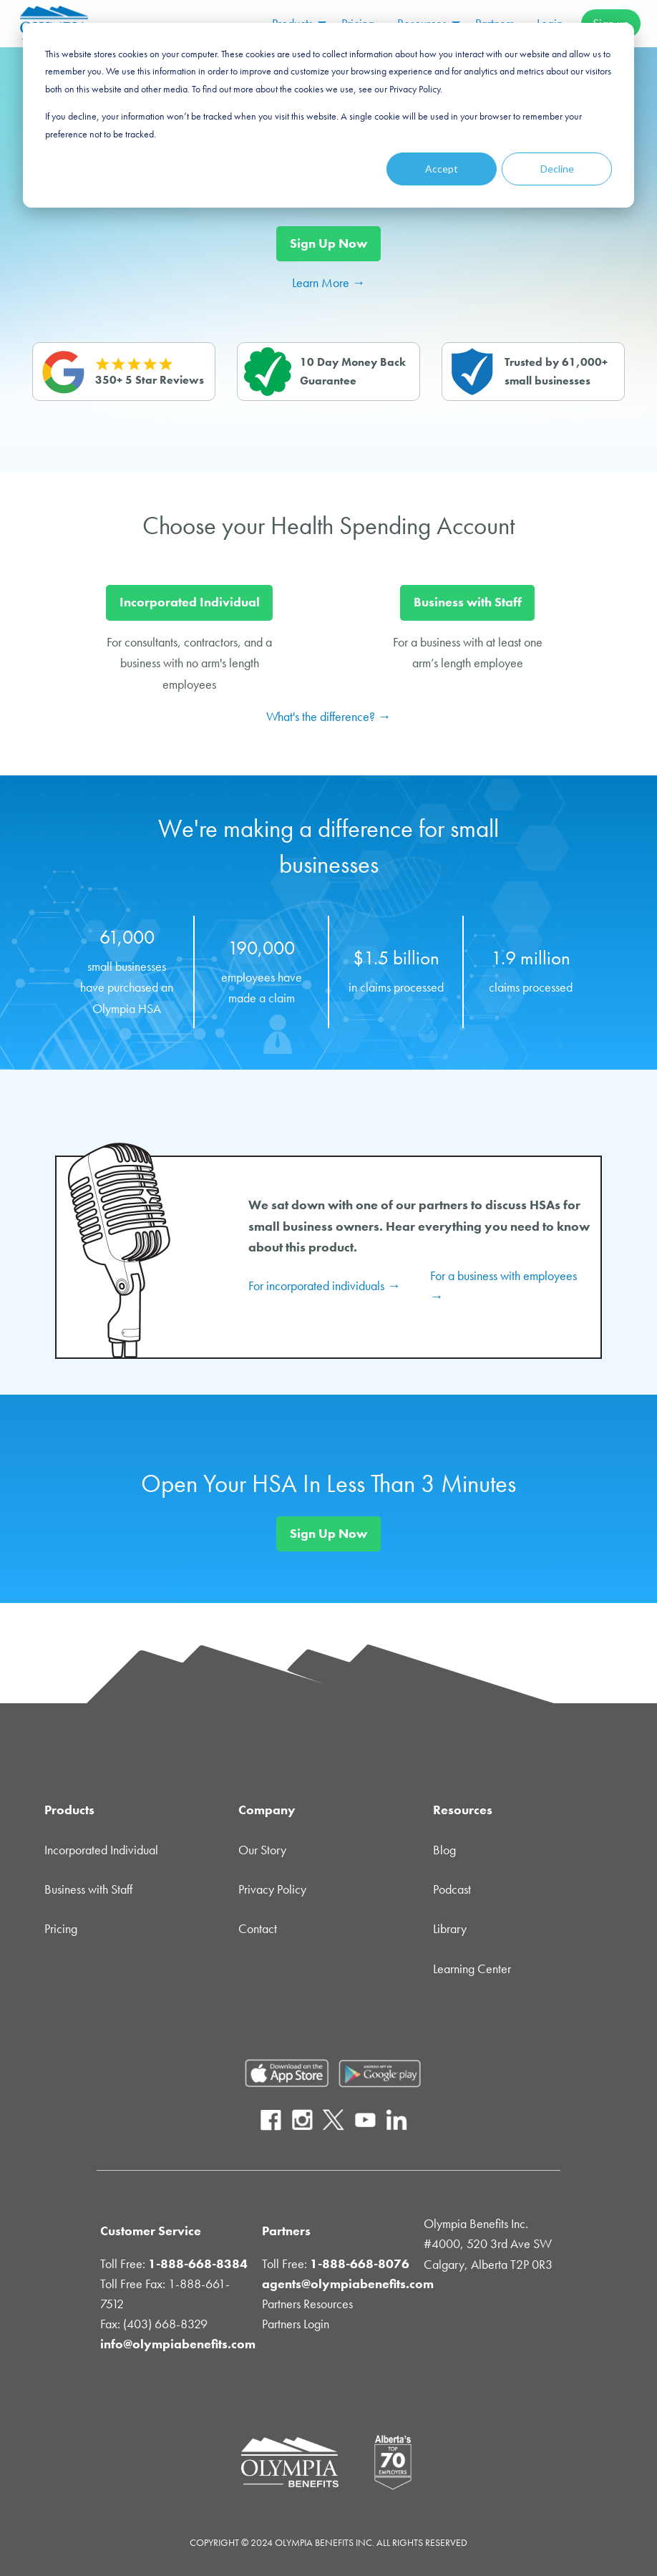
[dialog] (328, 115)
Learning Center (472, 1968)
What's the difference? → (328, 716)
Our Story (262, 1850)
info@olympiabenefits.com (178, 2344)
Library (450, 1928)
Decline (557, 169)
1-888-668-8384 (198, 2264)
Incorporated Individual (101, 1850)
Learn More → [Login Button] (328, 282)
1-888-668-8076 (359, 2264)
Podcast (452, 1889)
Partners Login (295, 2324)
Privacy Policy (272, 1889)
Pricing (60, 1928)
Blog (444, 1850)
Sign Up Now (328, 1533)
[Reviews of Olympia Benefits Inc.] (123, 371)
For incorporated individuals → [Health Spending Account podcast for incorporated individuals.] (324, 1285)
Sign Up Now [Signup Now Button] (328, 243)
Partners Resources (307, 2304)
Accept (441, 169)
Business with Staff (88, 1889)
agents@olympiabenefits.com (348, 2284)
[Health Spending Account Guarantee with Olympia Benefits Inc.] (328, 371)
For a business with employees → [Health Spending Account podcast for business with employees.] (503, 1286)
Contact (257, 1928)
